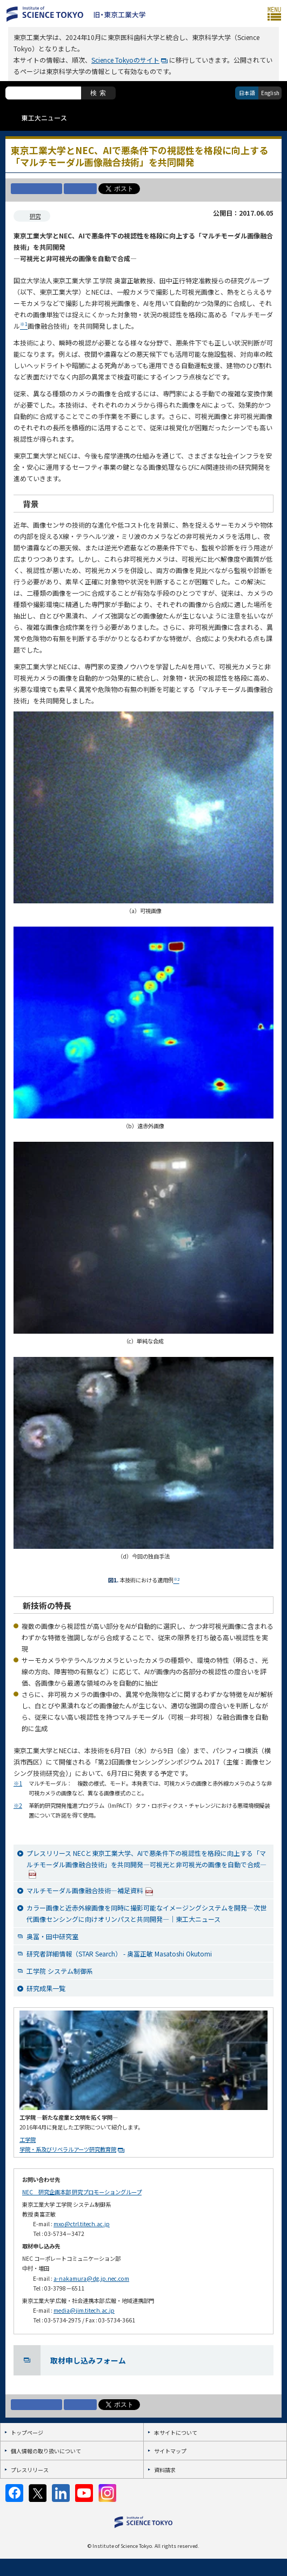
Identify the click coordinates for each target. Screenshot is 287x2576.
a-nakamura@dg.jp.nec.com (91, 2278)
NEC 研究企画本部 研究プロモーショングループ (82, 2192)
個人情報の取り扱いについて (46, 2451)
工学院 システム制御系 (59, 1970)
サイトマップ (170, 2451)
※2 (18, 1805)
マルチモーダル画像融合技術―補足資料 (89, 1891)
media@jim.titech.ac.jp (84, 2310)
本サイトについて (175, 2432)
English (270, 93)
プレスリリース (30, 2470)
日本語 (247, 93)
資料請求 (165, 2470)
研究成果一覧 (45, 1988)
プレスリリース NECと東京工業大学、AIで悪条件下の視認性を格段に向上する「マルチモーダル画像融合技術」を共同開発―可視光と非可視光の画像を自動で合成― (146, 1863)
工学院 (27, 2139)
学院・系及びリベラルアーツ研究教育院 (67, 2149)
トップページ (27, 2432)
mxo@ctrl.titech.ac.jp (82, 2224)
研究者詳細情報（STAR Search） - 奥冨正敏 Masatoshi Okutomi (119, 1953)
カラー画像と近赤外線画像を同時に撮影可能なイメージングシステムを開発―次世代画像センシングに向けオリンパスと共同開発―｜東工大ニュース (146, 1913)
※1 (18, 1783)
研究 (35, 216)
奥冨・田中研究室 (52, 1936)
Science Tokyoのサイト (125, 59)
